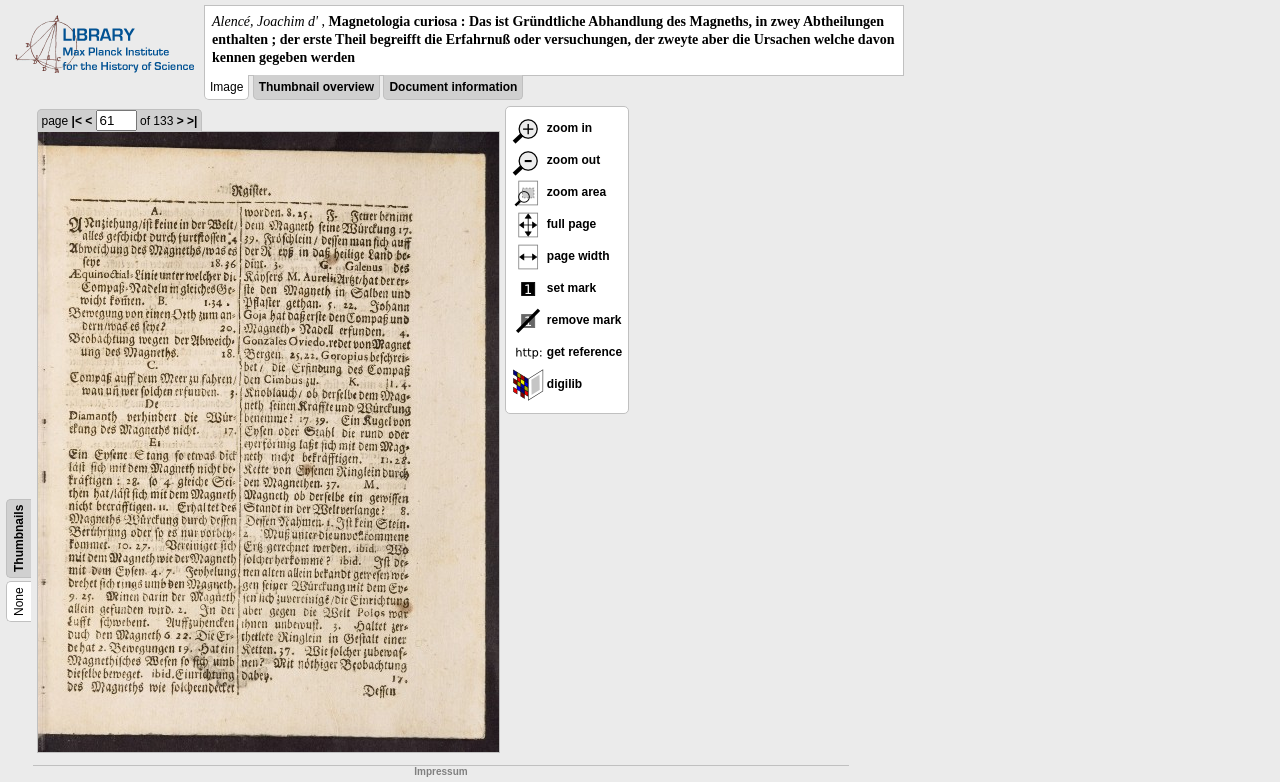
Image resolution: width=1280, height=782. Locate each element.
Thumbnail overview (316, 87)
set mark (554, 288)
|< (77, 121)
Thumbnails (19, 537)
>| (192, 121)
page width (561, 256)
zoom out (556, 160)
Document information (453, 87)
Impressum (440, 771)
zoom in (552, 128)
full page (554, 224)
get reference (567, 352)
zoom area (559, 192)
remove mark (567, 320)
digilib (547, 384)
